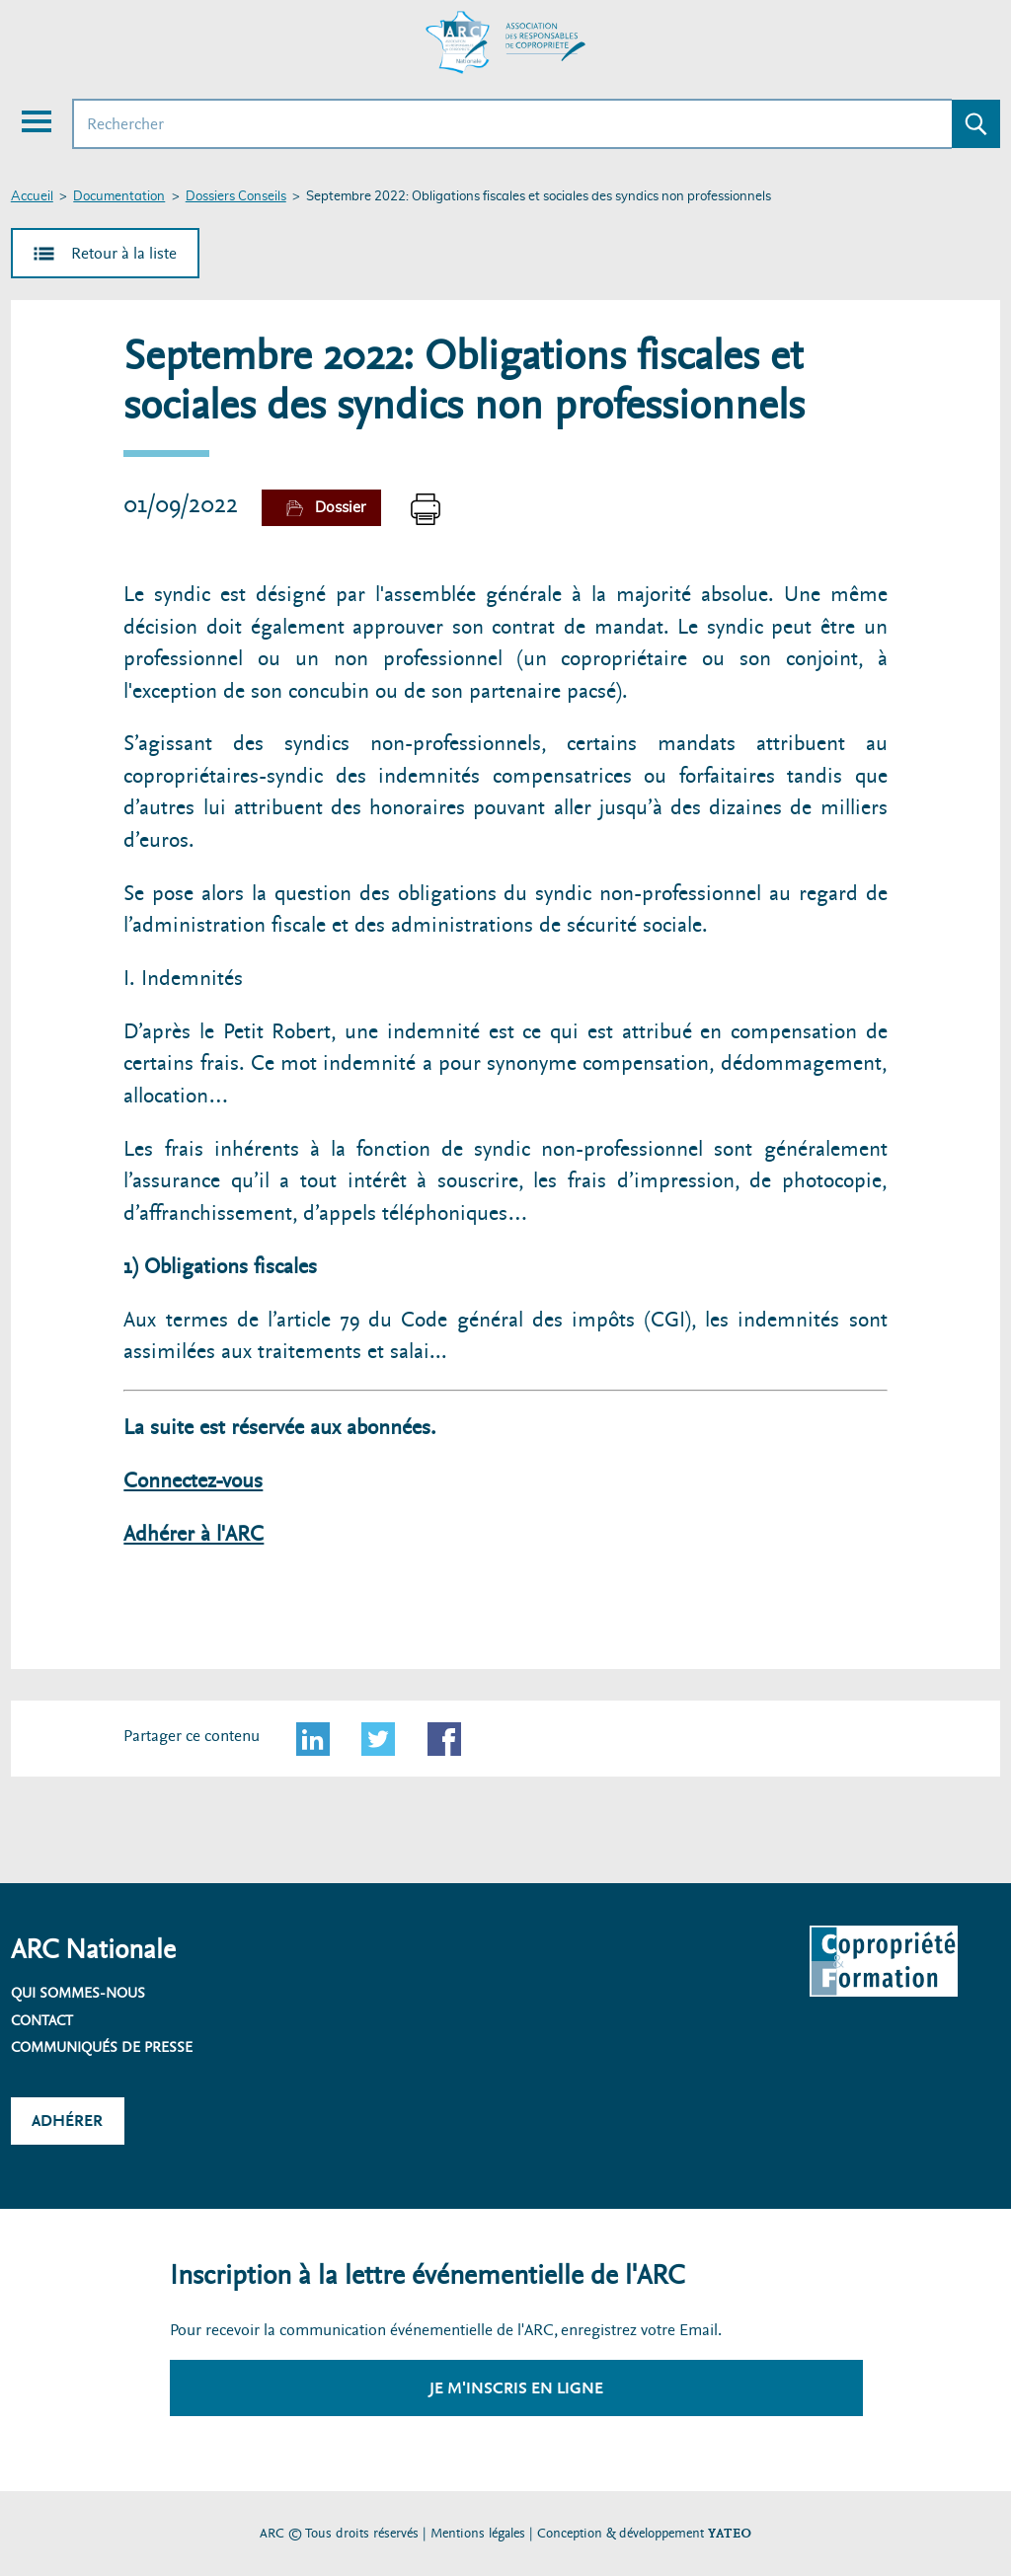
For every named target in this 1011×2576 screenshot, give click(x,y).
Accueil (32, 196)
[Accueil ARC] (505, 42)
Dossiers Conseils (236, 196)
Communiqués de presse (102, 2047)
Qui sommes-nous (78, 1993)
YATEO (729, 2533)
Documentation (119, 196)
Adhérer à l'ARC (193, 1534)
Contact (42, 2020)
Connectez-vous (193, 1481)
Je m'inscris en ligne (516, 2388)
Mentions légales (477, 2533)
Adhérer (67, 2120)
